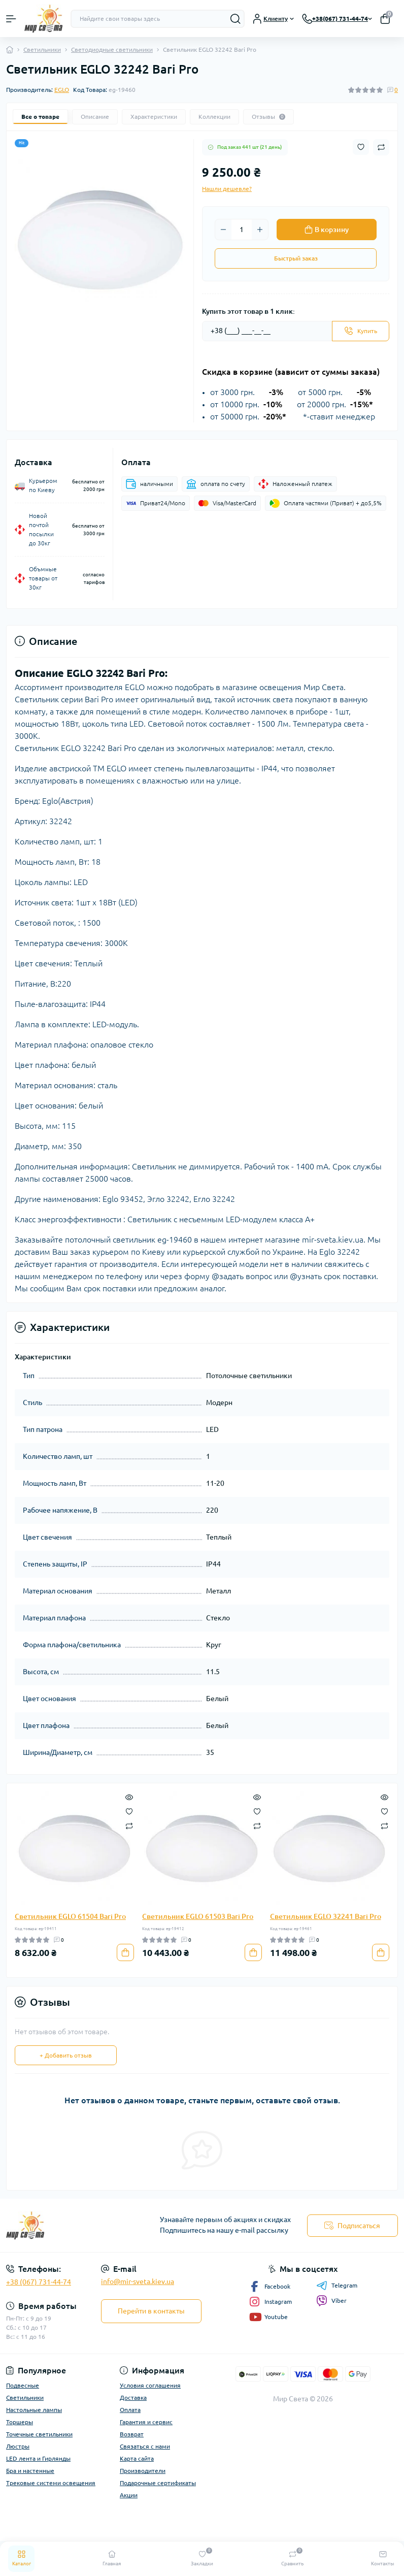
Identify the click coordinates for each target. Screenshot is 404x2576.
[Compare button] (381, 147)
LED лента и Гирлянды (38, 2458)
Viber (331, 2300)
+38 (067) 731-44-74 (38, 2282)
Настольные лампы (34, 2409)
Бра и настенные (30, 2470)
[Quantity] (241, 229)
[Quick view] (129, 1796)
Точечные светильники (39, 2434)
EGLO (61, 89)
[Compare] (129, 1825)
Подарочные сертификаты (158, 2483)
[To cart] (125, 1952)
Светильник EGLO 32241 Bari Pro (325, 1916)
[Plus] (260, 229)
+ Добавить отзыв (66, 2055)
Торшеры (19, 2422)
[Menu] (11, 18)
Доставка (133, 2397)
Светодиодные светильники (112, 49)
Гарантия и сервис (146, 2422)
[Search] (235, 19)
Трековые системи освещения (50, 2483)
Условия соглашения (150, 2385)
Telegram (336, 2285)
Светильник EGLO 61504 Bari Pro (70, 1916)
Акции (129, 2495)
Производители (142, 2470)
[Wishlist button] (361, 147)
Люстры (17, 2446)
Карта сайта (137, 2458)
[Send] (360, 331)
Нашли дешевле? (227, 188)
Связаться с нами (145, 2446)
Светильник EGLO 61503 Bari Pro (197, 1916)
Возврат (132, 2434)
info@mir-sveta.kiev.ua (137, 2281)
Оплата (130, 2409)
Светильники (42, 49)
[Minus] (223, 229)
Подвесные (22, 2385)
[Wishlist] (129, 1811)
